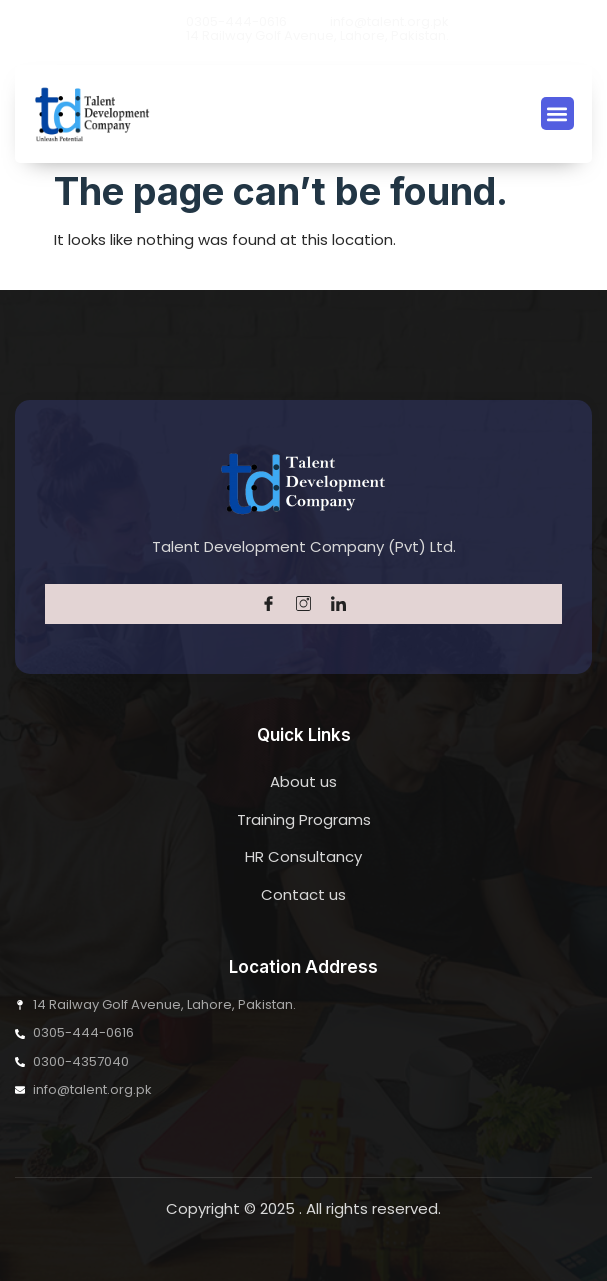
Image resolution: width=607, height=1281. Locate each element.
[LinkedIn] (338, 604)
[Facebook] (268, 604)
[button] (557, 113)
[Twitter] (303, 604)
